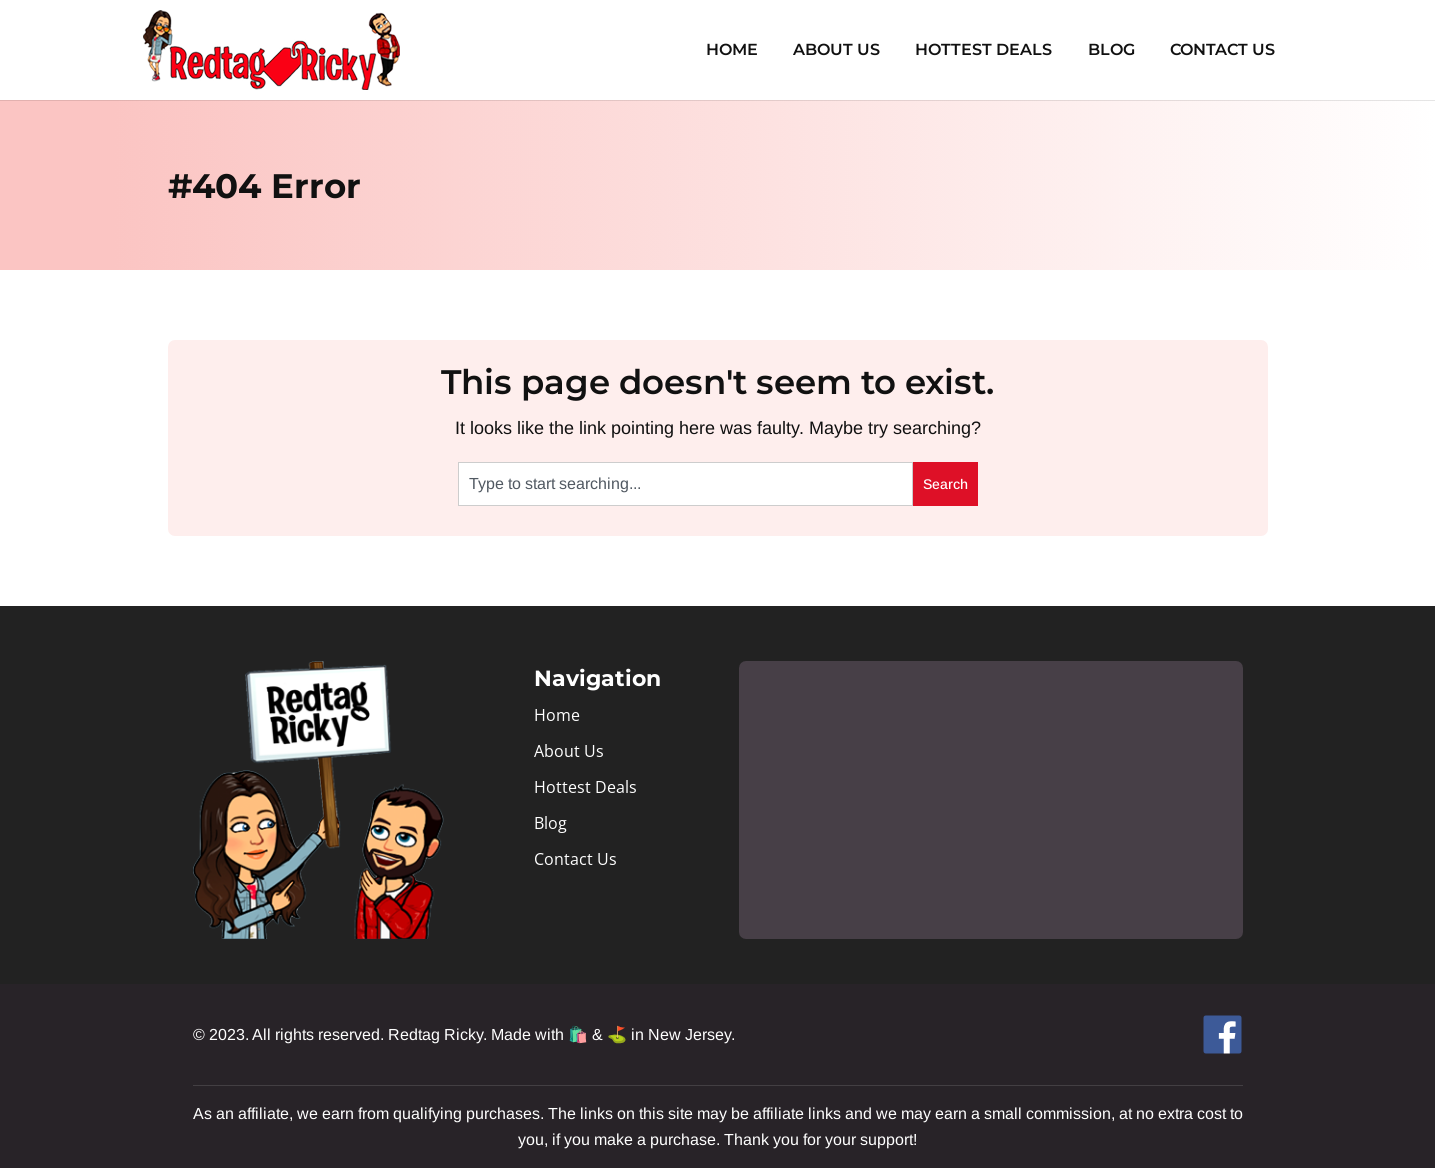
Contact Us (1224, 49)
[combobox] (685, 484)
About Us (848, 49)
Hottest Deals (992, 49)
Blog (1116, 49)
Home (747, 49)
